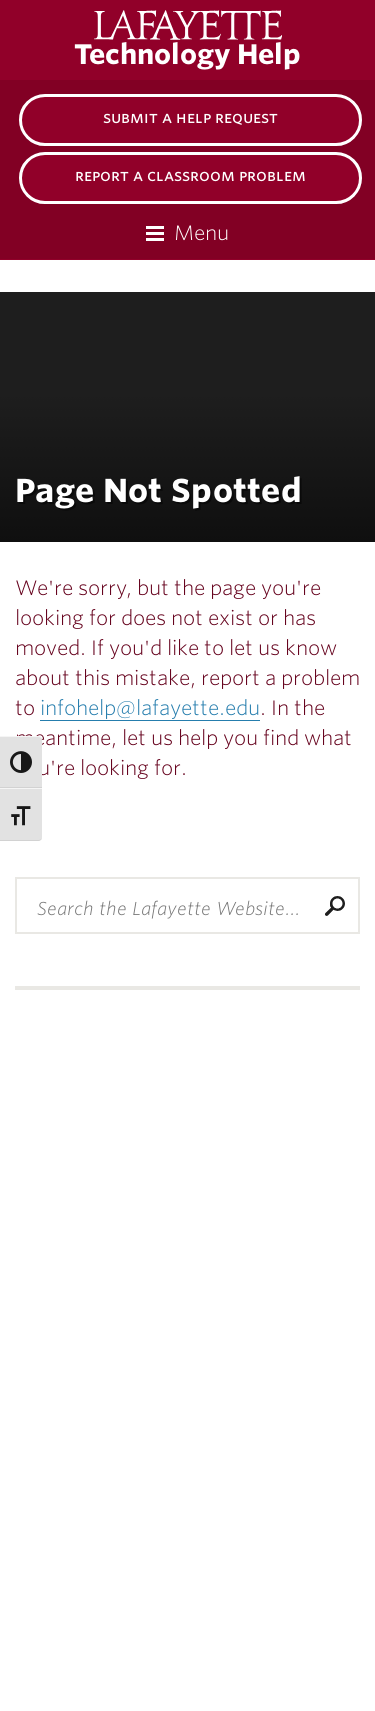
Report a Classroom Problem (190, 175)
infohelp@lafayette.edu (150, 708)
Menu (201, 233)
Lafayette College (209, 25)
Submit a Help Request (190, 117)
